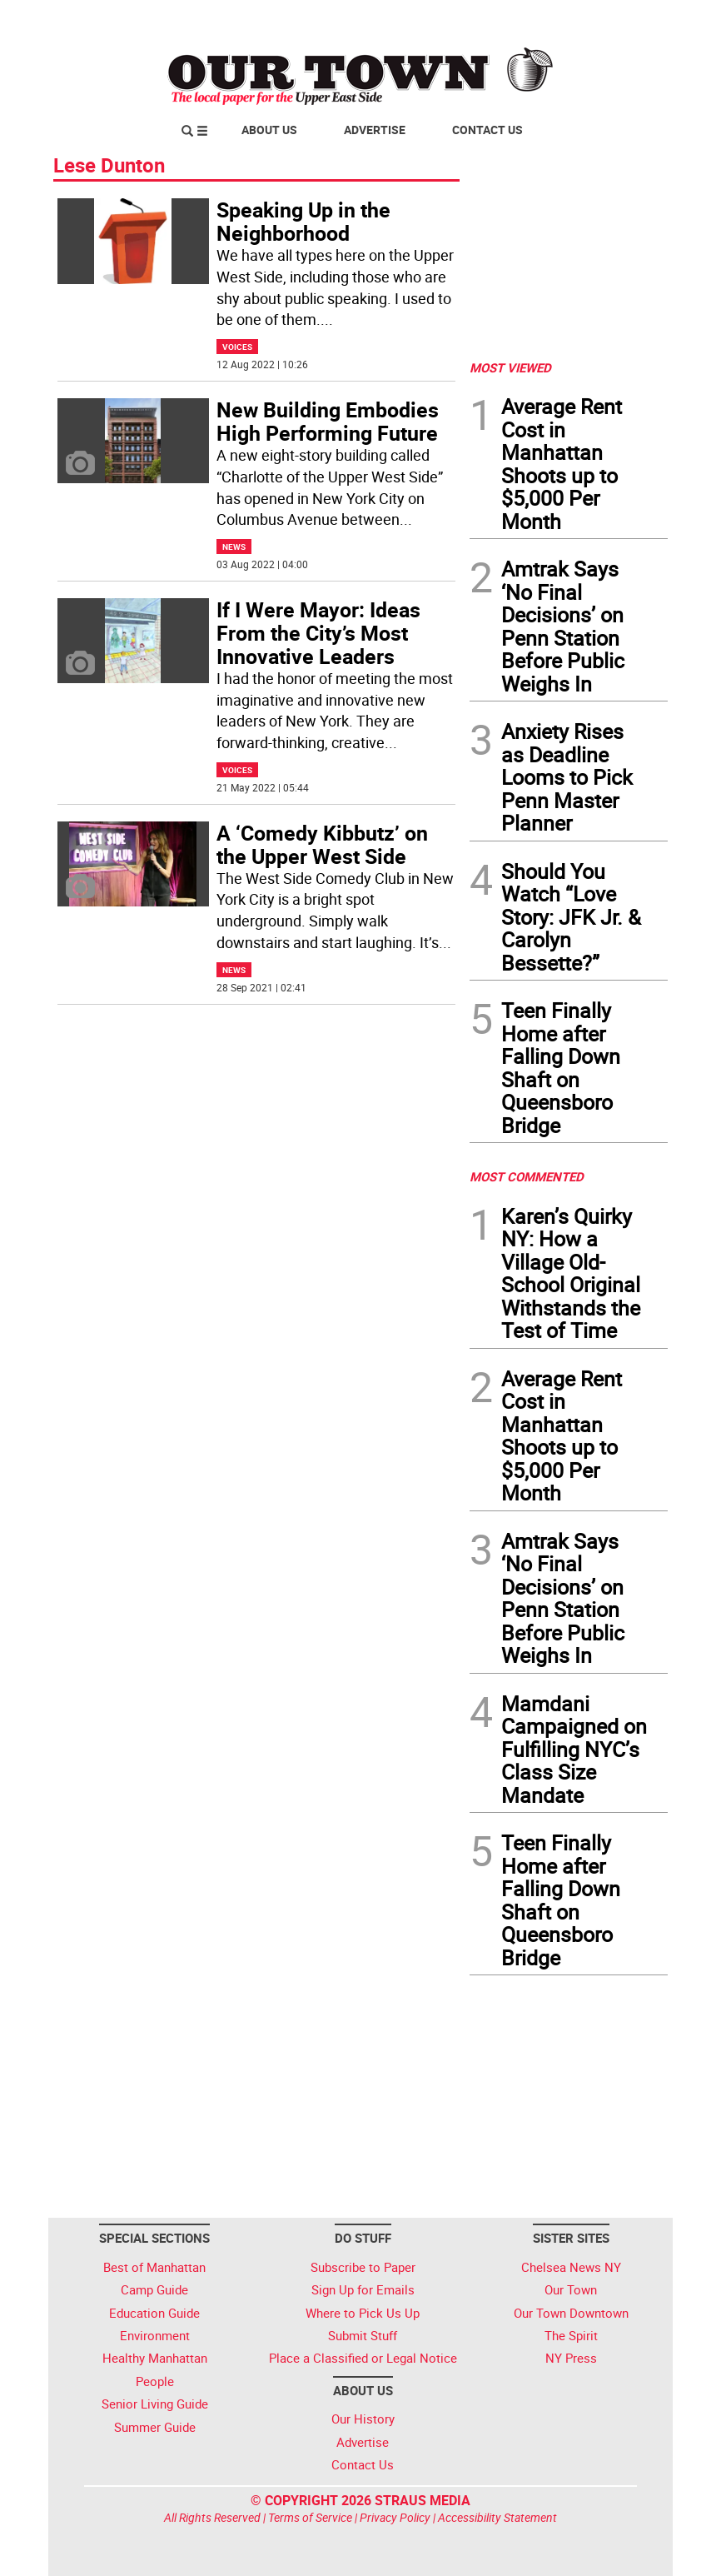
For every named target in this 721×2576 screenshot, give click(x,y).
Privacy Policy (395, 2517)
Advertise (374, 129)
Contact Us (487, 129)
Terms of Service (310, 2517)
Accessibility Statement (497, 2517)
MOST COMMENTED (527, 1176)
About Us (269, 129)
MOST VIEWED (510, 367)
